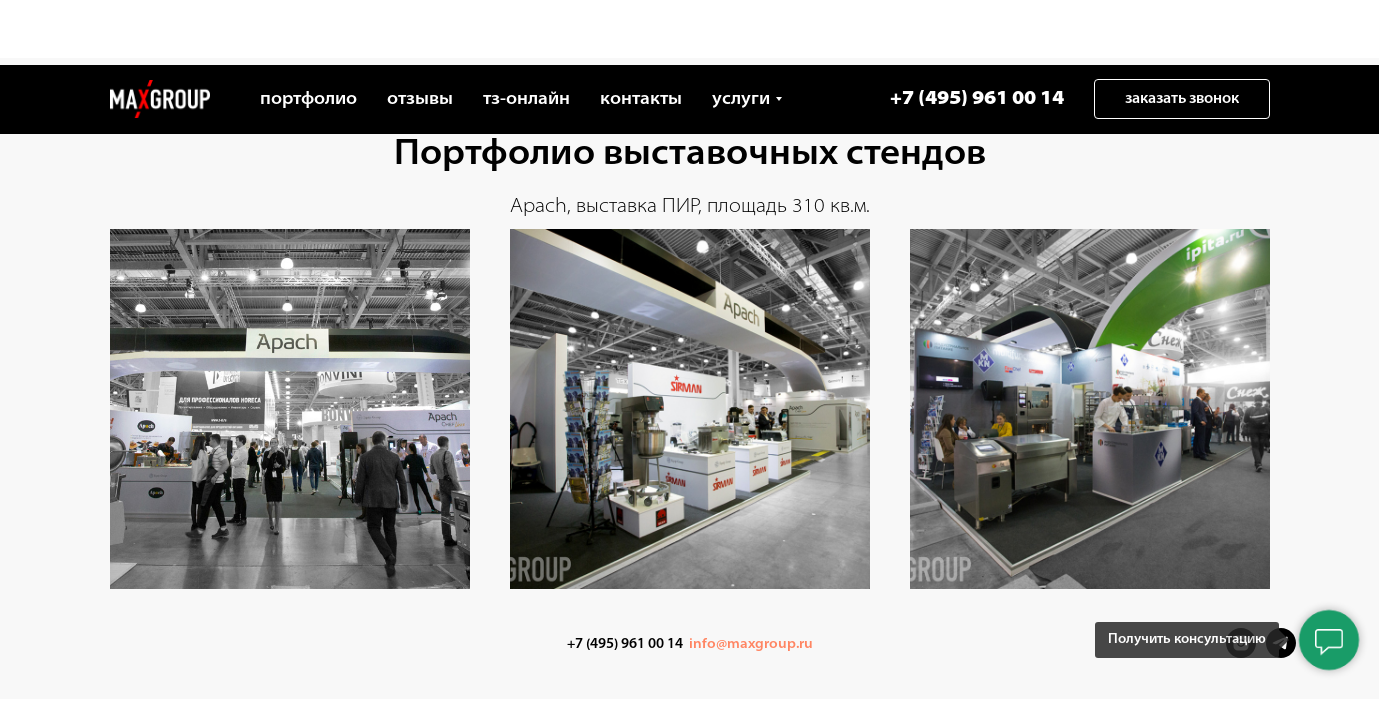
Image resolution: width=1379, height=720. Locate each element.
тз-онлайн (526, 34)
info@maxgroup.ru (751, 644)
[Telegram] (1281, 652)
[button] (1182, 34)
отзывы (420, 34)
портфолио (308, 34)
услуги (741, 34)
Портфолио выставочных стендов (690, 155)
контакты (641, 34)
